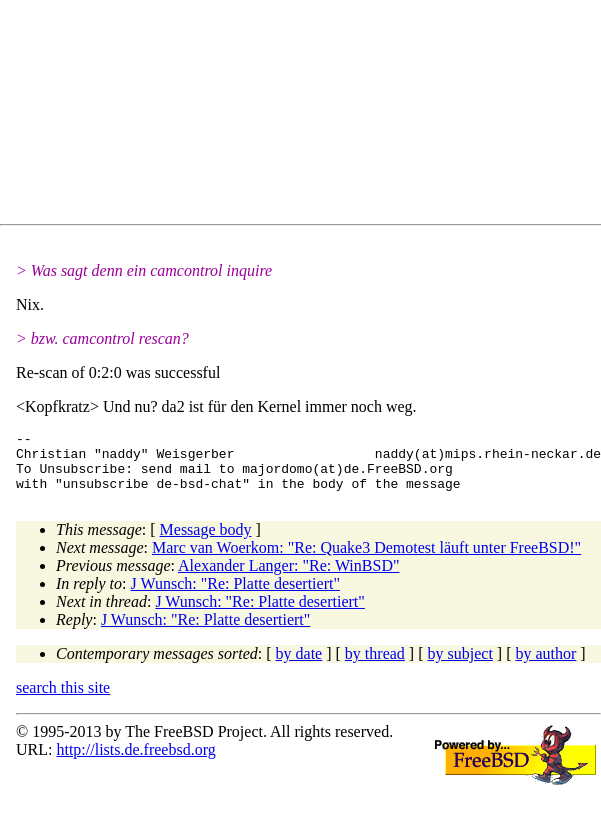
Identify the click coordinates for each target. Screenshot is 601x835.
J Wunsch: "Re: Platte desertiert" (235, 595)
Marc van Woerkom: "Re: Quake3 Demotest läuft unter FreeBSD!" (366, 559)
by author (545, 665)
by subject (460, 665)
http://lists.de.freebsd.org (135, 761)
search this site (63, 699)
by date (299, 665)
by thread (375, 665)
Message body (206, 541)
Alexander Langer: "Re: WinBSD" (288, 577)
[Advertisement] (231, 116)
